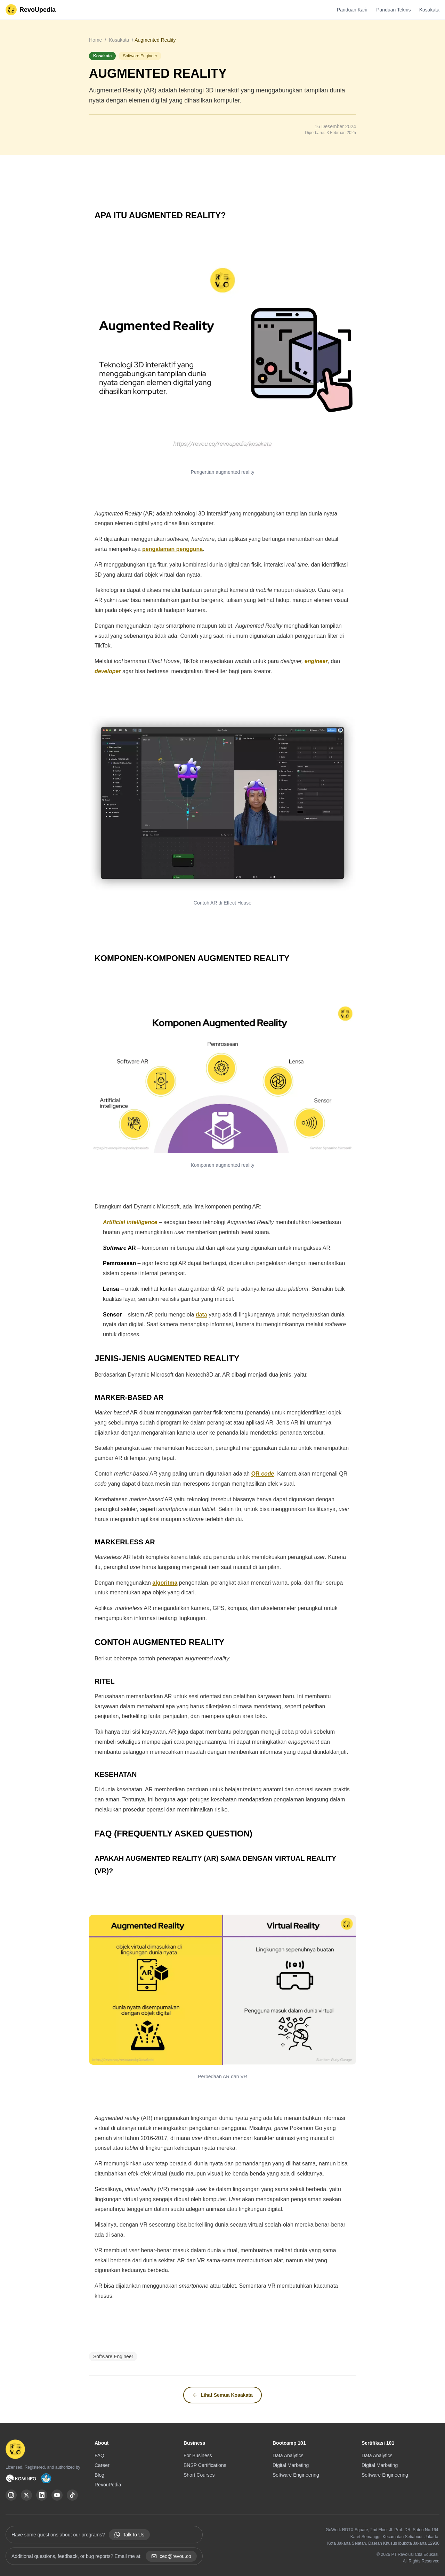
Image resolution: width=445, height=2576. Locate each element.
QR (256, 1474)
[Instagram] (11, 2495)
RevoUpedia (37, 9)
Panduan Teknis (393, 10)
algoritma (164, 1583)
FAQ (99, 2455)
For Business (198, 2455)
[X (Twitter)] (26, 2495)
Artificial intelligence (130, 1222)
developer (108, 671)
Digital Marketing (291, 2465)
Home (96, 40)
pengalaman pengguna (172, 549)
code (267, 1474)
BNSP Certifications (205, 2465)
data (201, 1315)
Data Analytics (288, 2455)
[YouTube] (57, 2495)
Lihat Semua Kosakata (222, 2395)
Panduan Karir (352, 10)
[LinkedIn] (41, 2495)
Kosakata (429, 10)
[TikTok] (72, 2495)
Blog (99, 2475)
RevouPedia (108, 2484)
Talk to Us (129, 2534)
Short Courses (199, 2475)
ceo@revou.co (171, 2556)
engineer (316, 661)
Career (102, 2465)
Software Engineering (296, 2475)
